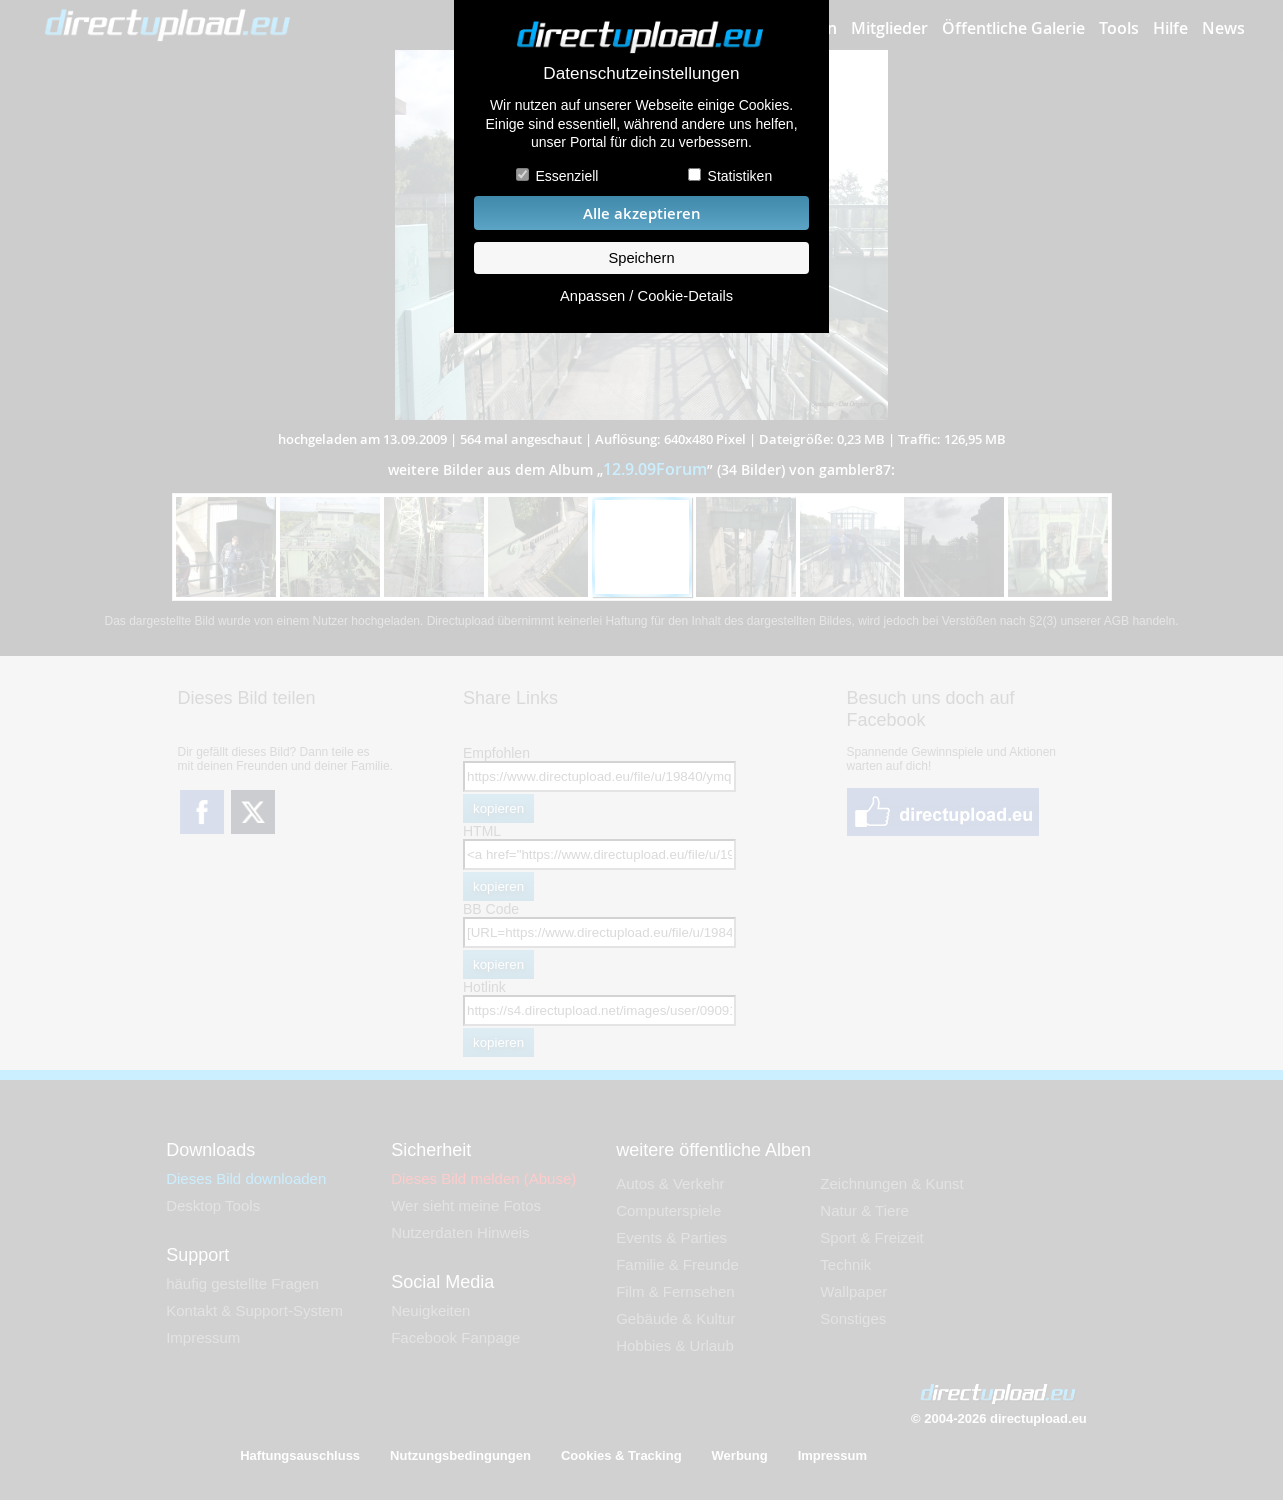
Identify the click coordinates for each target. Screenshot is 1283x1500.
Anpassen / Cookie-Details (646, 296)
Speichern (641, 258)
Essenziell (566, 176)
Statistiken (740, 176)
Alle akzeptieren (642, 213)
